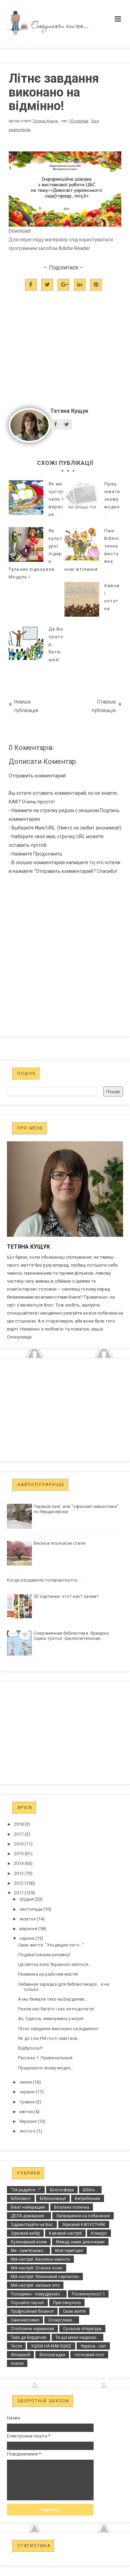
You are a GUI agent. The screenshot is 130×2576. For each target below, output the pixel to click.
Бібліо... (90, 2189)
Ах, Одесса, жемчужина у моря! (51, 2018)
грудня (26, 1899)
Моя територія (69, 2250)
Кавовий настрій (65, 2233)
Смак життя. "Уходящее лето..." (51, 1945)
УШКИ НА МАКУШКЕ (51, 2346)
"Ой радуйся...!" (26, 2189)
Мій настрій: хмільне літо (35, 2285)
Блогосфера (62, 2189)
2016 (19, 1843)
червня (27, 2091)
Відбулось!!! (30, 2048)
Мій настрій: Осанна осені (36, 2268)
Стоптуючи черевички (32, 2328)
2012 (19, 1883)
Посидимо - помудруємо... (37, 2294)
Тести (16, 2346)
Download (20, 231)
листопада (30, 1909)
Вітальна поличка (71, 2207)
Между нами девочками (80, 2242)
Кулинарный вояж (29, 2242)
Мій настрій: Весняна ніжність (40, 2259)
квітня (26, 2111)
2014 (19, 1863)
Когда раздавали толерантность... (44, 1580)
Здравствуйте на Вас (32, 2224)
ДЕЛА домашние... (29, 2216)
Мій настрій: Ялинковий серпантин (45, 2276)
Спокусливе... (61, 2320)
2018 (19, 1824)
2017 (19, 1834)
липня (25, 2082)
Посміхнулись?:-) (88, 2294)
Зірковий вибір (25, 2233)
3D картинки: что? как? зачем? (66, 1596)
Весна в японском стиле (59, 1543)
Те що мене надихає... (77, 2337)
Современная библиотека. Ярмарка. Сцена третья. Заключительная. (72, 1636)
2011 (19, 1892)
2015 (19, 1853)
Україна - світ (93, 2346)
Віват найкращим (28, 2207)
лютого (27, 2131)
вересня (28, 1928)
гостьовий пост (89, 2354)
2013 (19, 1873)
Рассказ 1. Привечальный (45, 2057)
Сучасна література (82, 2328)
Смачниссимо (25, 2320)
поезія (17, 2363)
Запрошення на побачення (83, 2216)
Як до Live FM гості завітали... (49, 2038)
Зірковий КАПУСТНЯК (83, 2224)
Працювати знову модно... (46, 2067)
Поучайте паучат (27, 2302)
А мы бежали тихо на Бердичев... (52, 1999)
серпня (26, 1938)
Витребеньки (87, 2198)
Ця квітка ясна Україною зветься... (55, 1964)
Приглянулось (67, 2302)
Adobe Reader (74, 248)
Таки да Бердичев (28, 2337)
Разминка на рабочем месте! (48, 1974)
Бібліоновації (53, 2198)
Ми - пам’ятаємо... (28, 2250)
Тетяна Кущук (45, 121)
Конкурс (99, 2233)
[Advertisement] (65, 361)
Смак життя (74, 2311)
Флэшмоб (20, 2354)
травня (27, 2101)
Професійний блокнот (32, 2311)
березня (28, 2121)
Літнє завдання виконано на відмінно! (58, 2028)
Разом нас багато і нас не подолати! (56, 2008)
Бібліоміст (21, 2198)
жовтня (27, 1918)
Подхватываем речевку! (44, 1954)
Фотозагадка (52, 2354)
